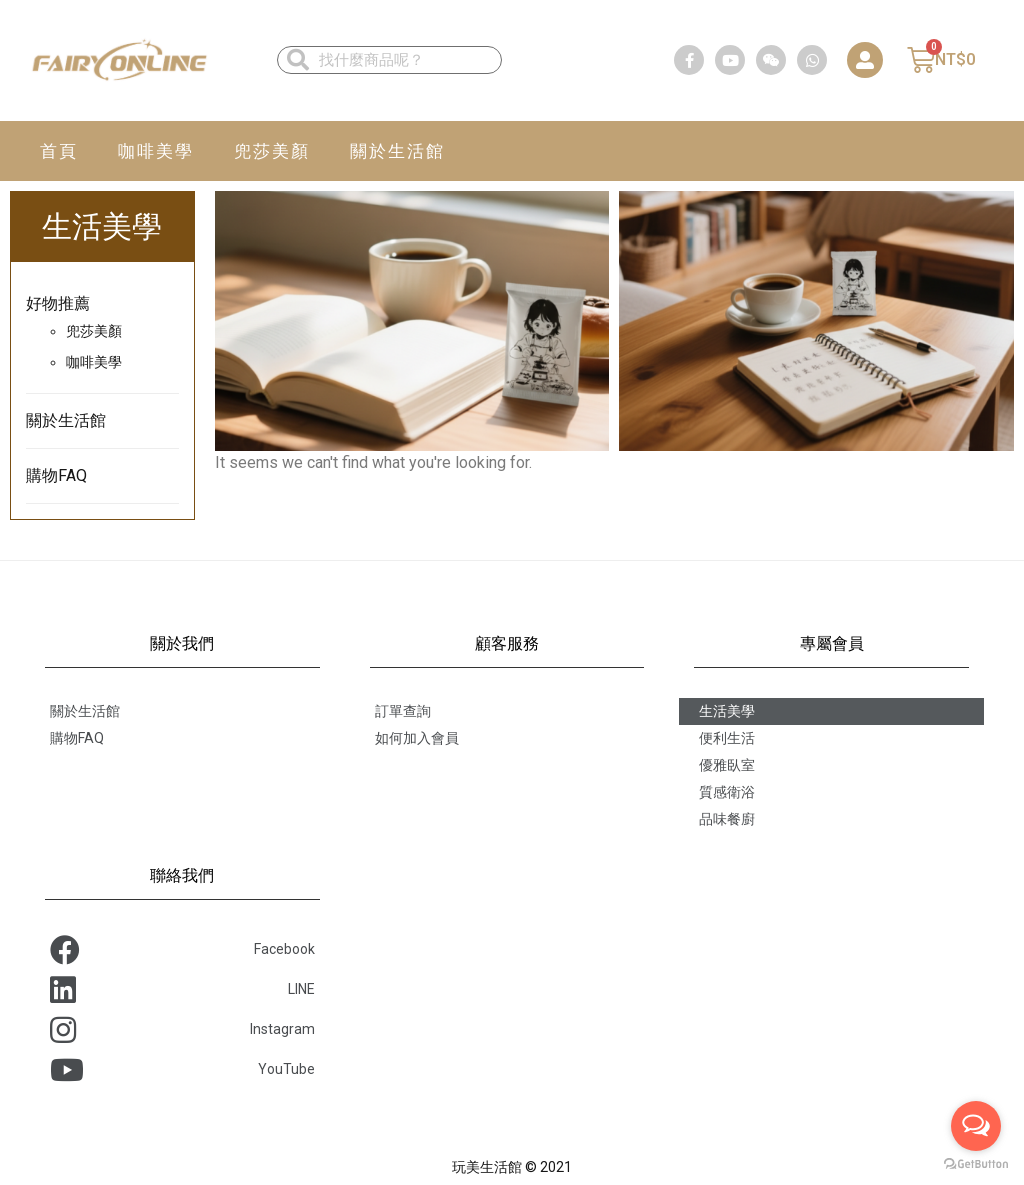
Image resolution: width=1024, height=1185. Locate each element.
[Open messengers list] (976, 1126)
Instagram (182, 1030)
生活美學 (727, 711)
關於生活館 (397, 151)
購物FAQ (56, 475)
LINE (182, 990)
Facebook (182, 950)
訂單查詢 (403, 711)
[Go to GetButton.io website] (976, 1164)
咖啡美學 (156, 151)
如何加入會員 (417, 738)
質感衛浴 (727, 792)
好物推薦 (58, 303)
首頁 (59, 151)
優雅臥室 (727, 765)
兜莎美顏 (272, 151)
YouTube (182, 1070)
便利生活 (727, 738)
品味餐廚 (727, 819)
